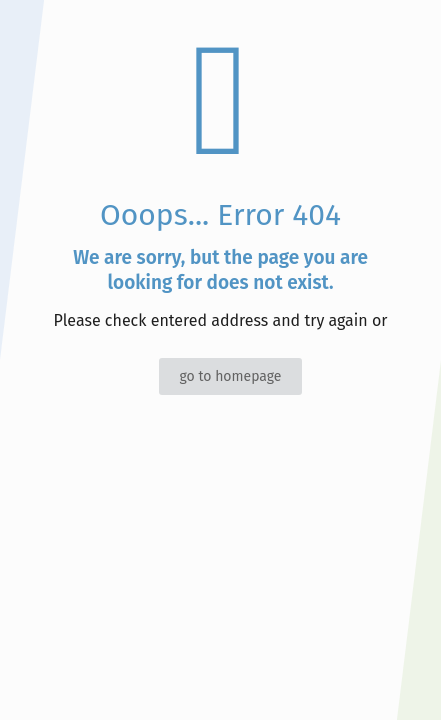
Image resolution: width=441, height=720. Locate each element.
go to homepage (230, 376)
